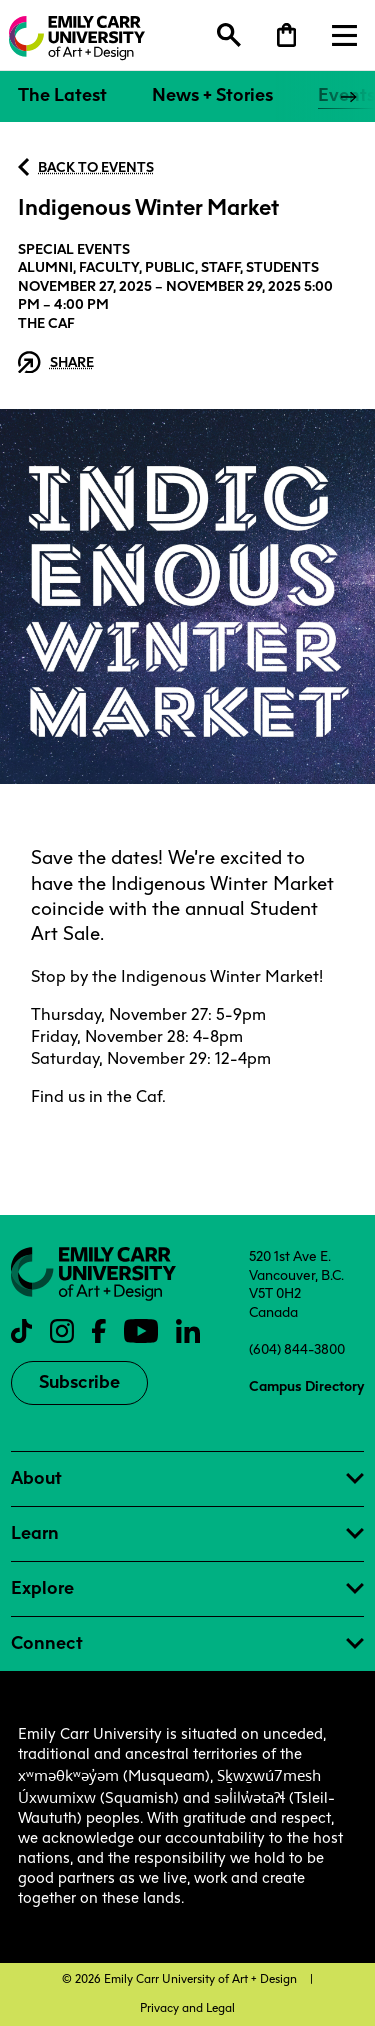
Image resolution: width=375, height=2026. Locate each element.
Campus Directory (306, 1386)
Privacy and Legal (187, 2008)
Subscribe (79, 1382)
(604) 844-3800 (297, 1349)
